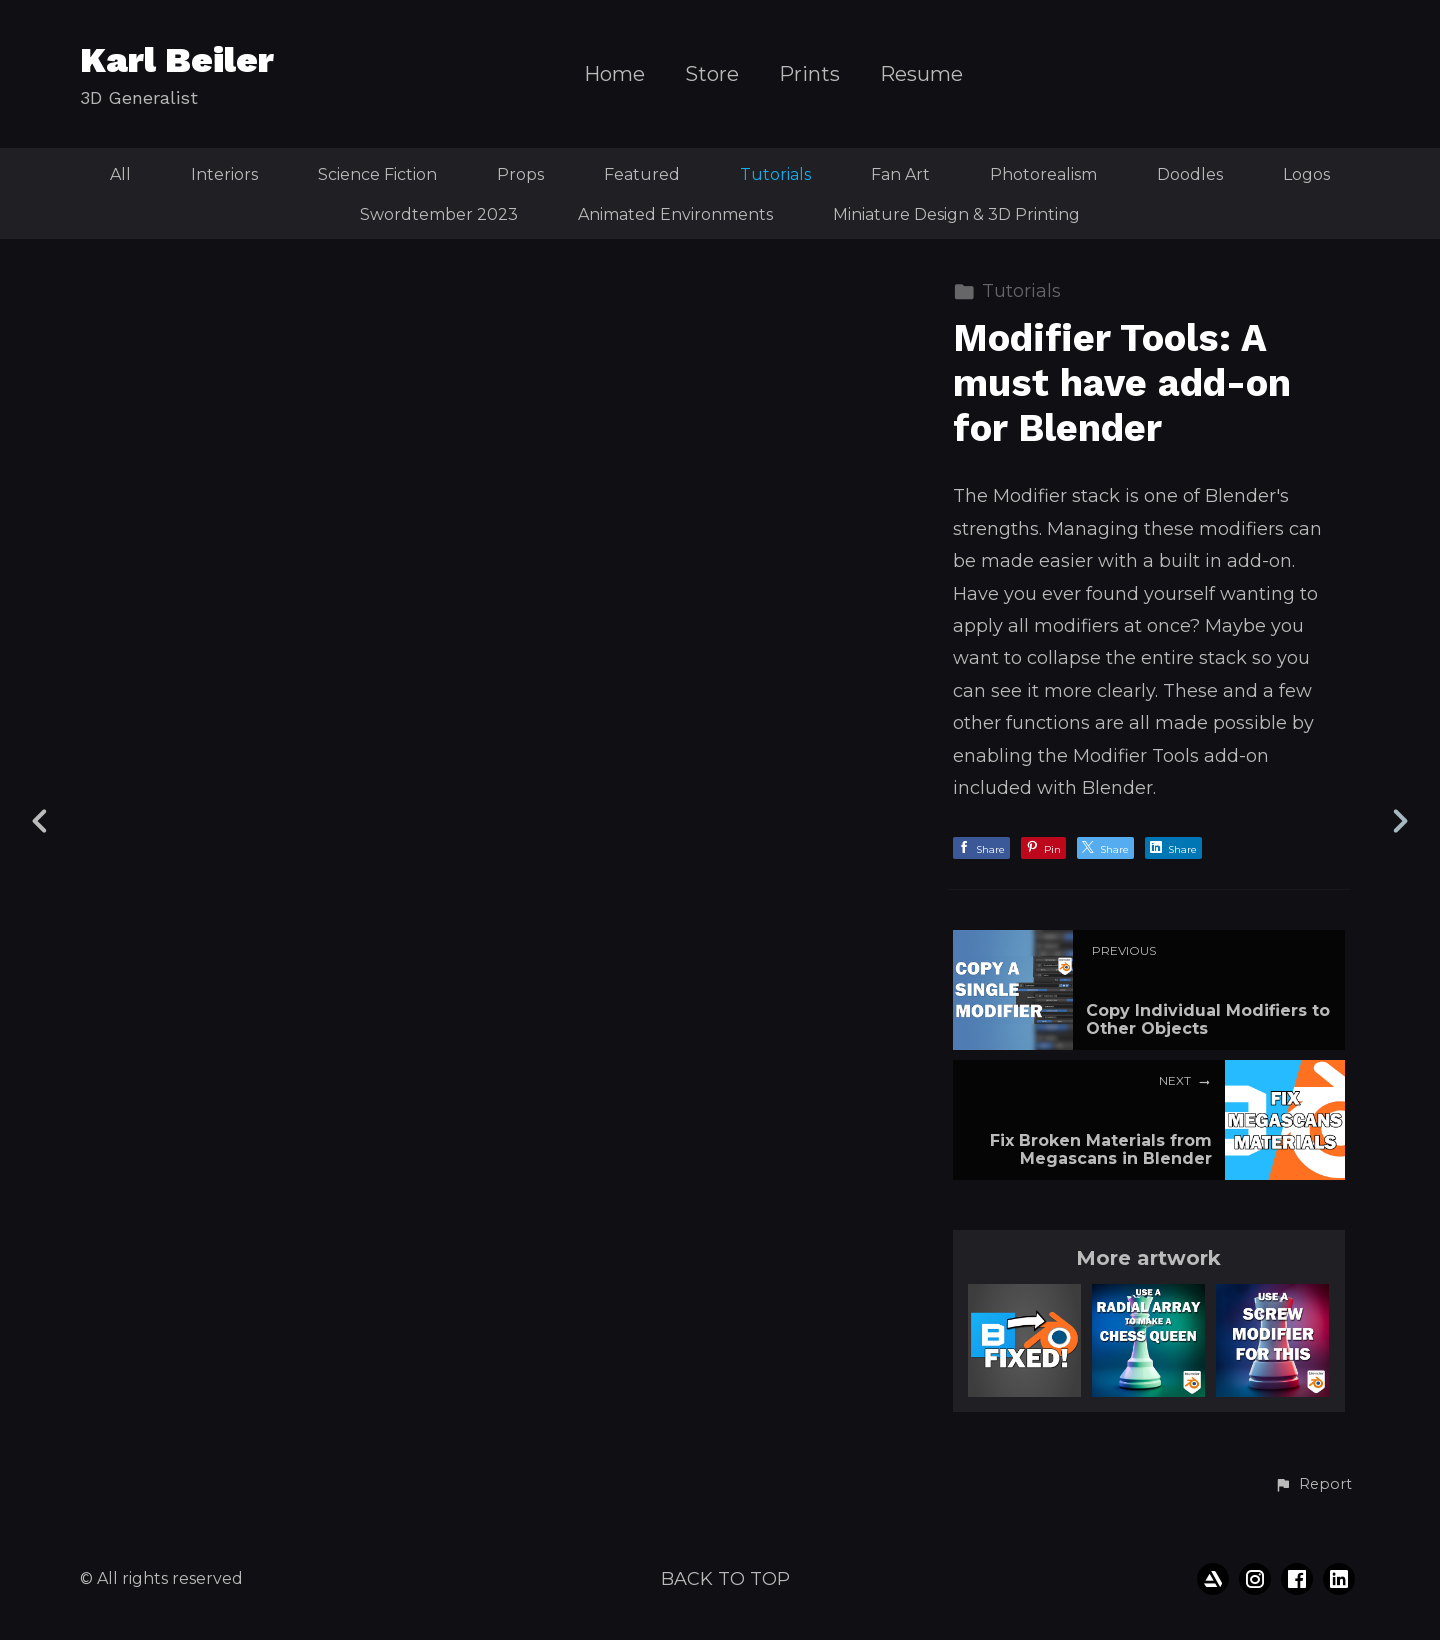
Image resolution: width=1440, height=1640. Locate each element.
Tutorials (775, 174)
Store (712, 74)
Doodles (1190, 174)
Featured (642, 174)
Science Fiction (377, 174)
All (120, 174)
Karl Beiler (177, 60)
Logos (1306, 174)
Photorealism (1043, 174)
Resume (921, 74)
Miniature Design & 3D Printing (956, 214)
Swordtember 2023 (439, 214)
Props (520, 174)
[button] (1313, 1485)
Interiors (224, 174)
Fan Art (900, 174)
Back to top (725, 1579)
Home (614, 74)
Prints (809, 74)
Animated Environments (675, 214)
